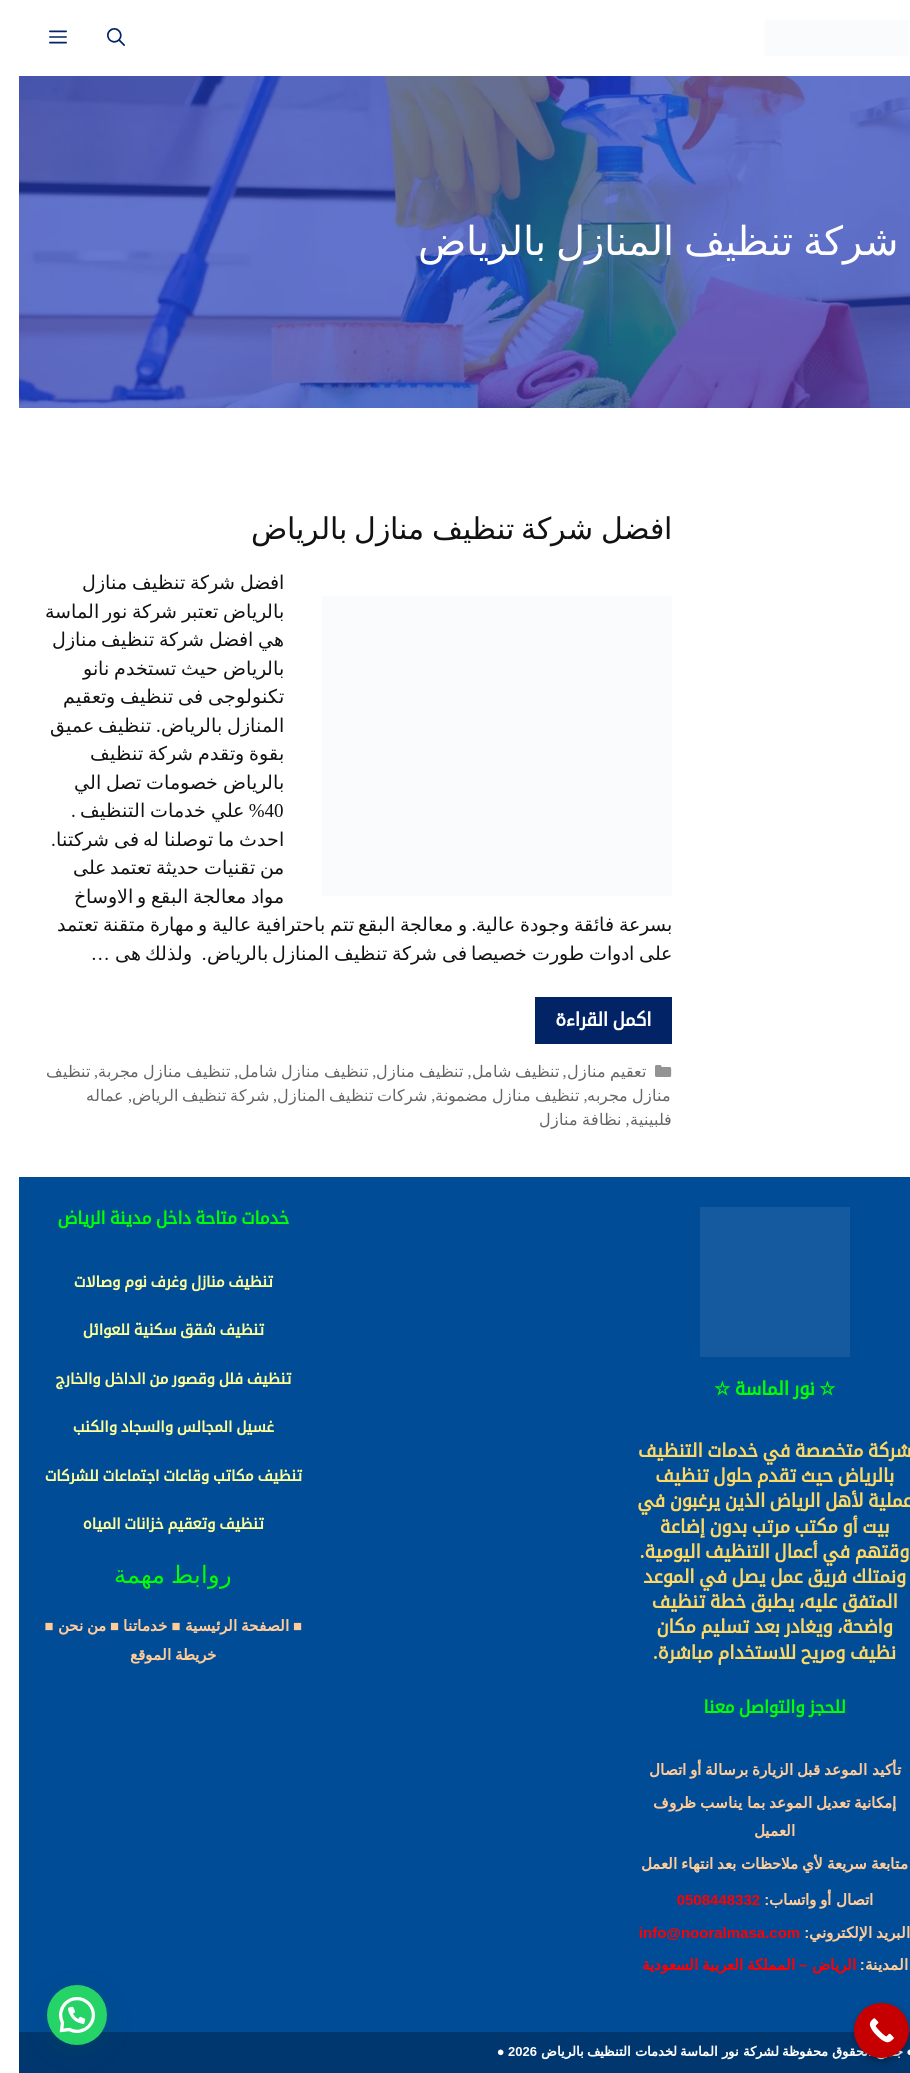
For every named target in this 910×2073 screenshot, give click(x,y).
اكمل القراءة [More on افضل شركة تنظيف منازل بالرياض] (584, 1020)
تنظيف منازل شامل (284, 1071)
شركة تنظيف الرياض (181, 1095)
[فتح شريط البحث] (97, 38)
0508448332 (699, 1899)
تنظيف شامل (496, 1071)
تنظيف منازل (400, 1071)
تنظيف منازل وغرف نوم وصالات (154, 1282)
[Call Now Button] (862, 2030)
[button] (58, 2015)
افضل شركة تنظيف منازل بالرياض (442, 528)
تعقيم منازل (587, 1071)
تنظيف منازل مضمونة (488, 1095)
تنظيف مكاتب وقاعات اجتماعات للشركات (154, 1476)
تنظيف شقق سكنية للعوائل (154, 1330)
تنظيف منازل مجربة (145, 1071)
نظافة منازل (561, 1119)
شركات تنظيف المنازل (333, 1095)
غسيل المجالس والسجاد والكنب (154, 1427)
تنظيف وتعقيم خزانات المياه (154, 1524)
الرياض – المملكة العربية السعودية (730, 1964)
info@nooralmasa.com (700, 1932)
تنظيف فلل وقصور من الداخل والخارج (154, 1379)
